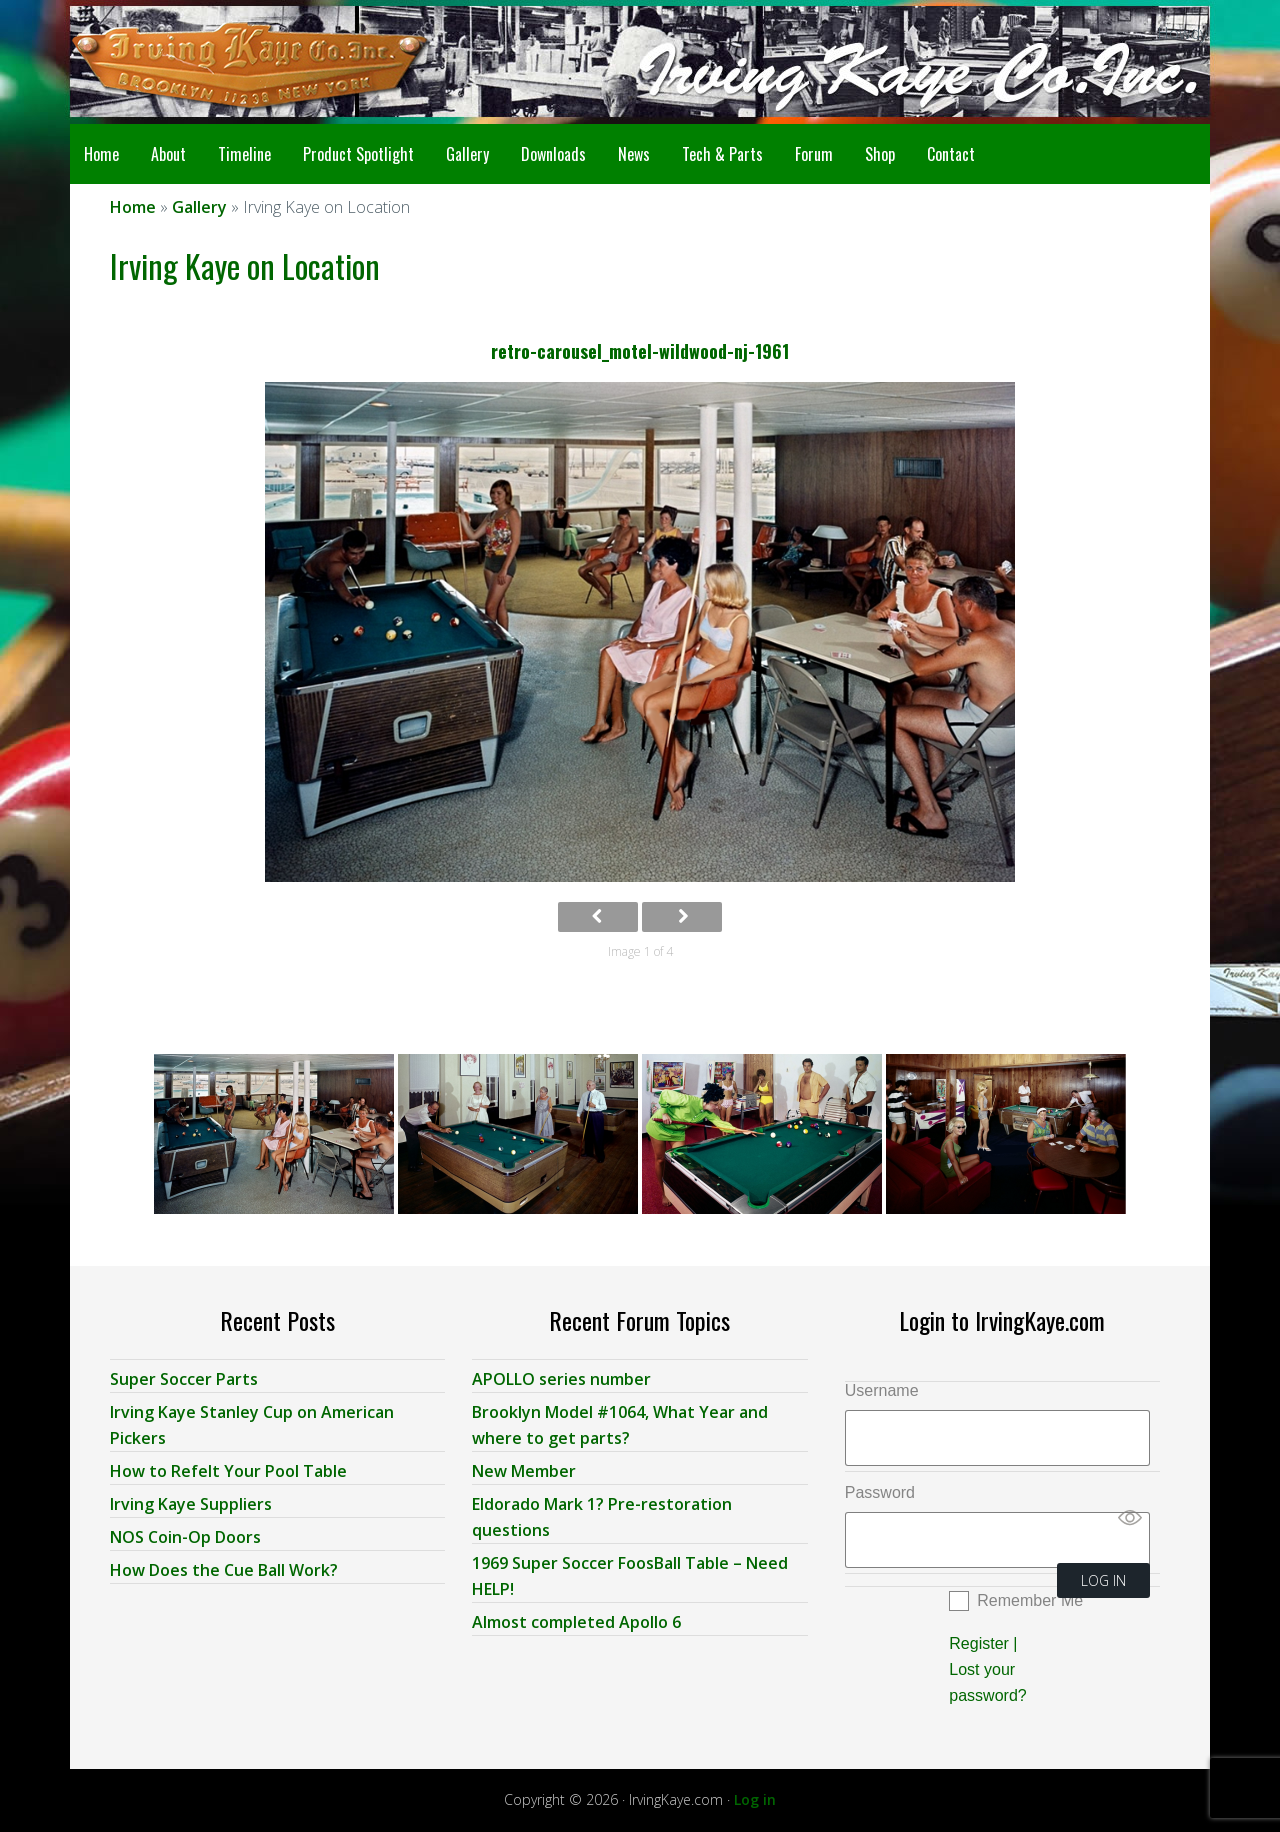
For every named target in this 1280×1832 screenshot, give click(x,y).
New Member (524, 1471)
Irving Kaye (230, 62)
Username (882, 1390)
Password (880, 1492)
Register (979, 1643)
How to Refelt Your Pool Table (228, 1471)
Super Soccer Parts (184, 1379)
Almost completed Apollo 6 (576, 1622)
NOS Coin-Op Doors (185, 1537)
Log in (755, 1799)
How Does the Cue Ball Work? (224, 1570)
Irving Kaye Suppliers (191, 1504)
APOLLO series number (561, 1379)
